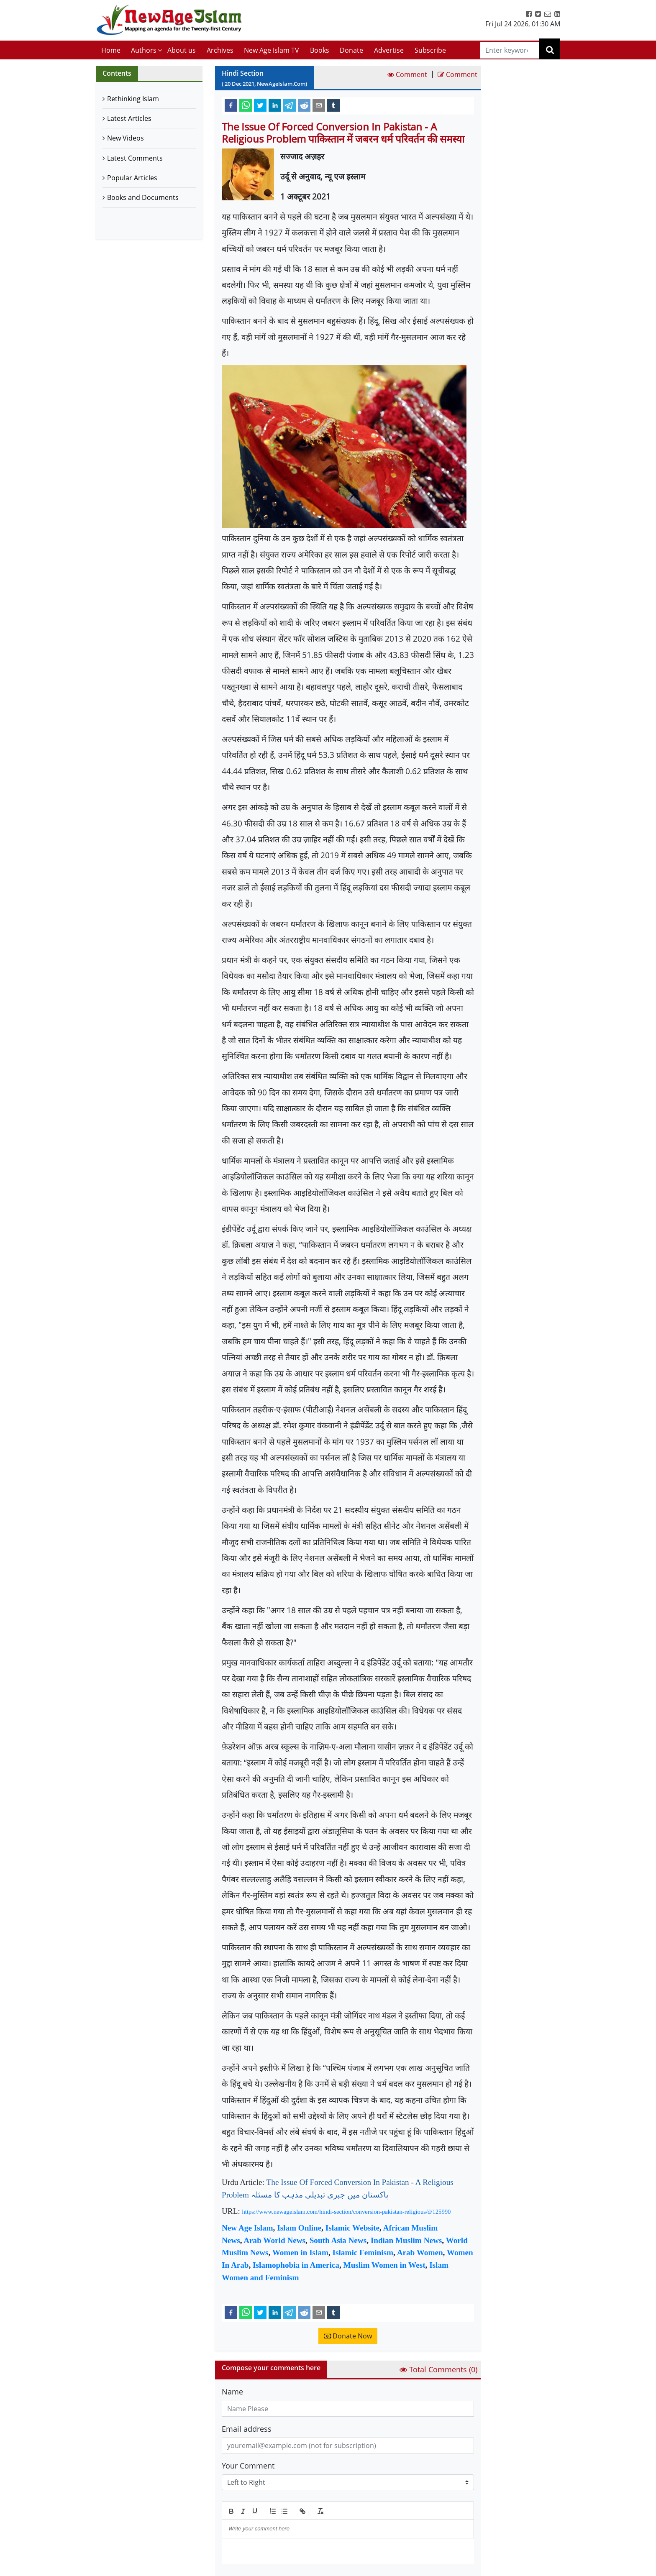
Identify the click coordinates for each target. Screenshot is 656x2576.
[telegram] (289, 105)
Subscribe (430, 50)
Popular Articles (132, 177)
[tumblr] (333, 105)
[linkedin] (275, 105)
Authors (143, 50)
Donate (351, 50)
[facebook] (231, 105)
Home (110, 50)
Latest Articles (129, 118)
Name (232, 2392)
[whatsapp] (245, 105)
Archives (220, 50)
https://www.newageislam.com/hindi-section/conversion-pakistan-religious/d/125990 (346, 2211)
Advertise (389, 50)
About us (181, 50)
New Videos (125, 138)
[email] (319, 105)
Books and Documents (143, 197)
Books (319, 50)
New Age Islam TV (271, 50)
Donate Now (348, 2336)
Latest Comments (135, 158)
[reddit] (304, 105)
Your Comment (248, 2466)
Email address (247, 2429)
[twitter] (260, 105)
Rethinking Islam (133, 98)
